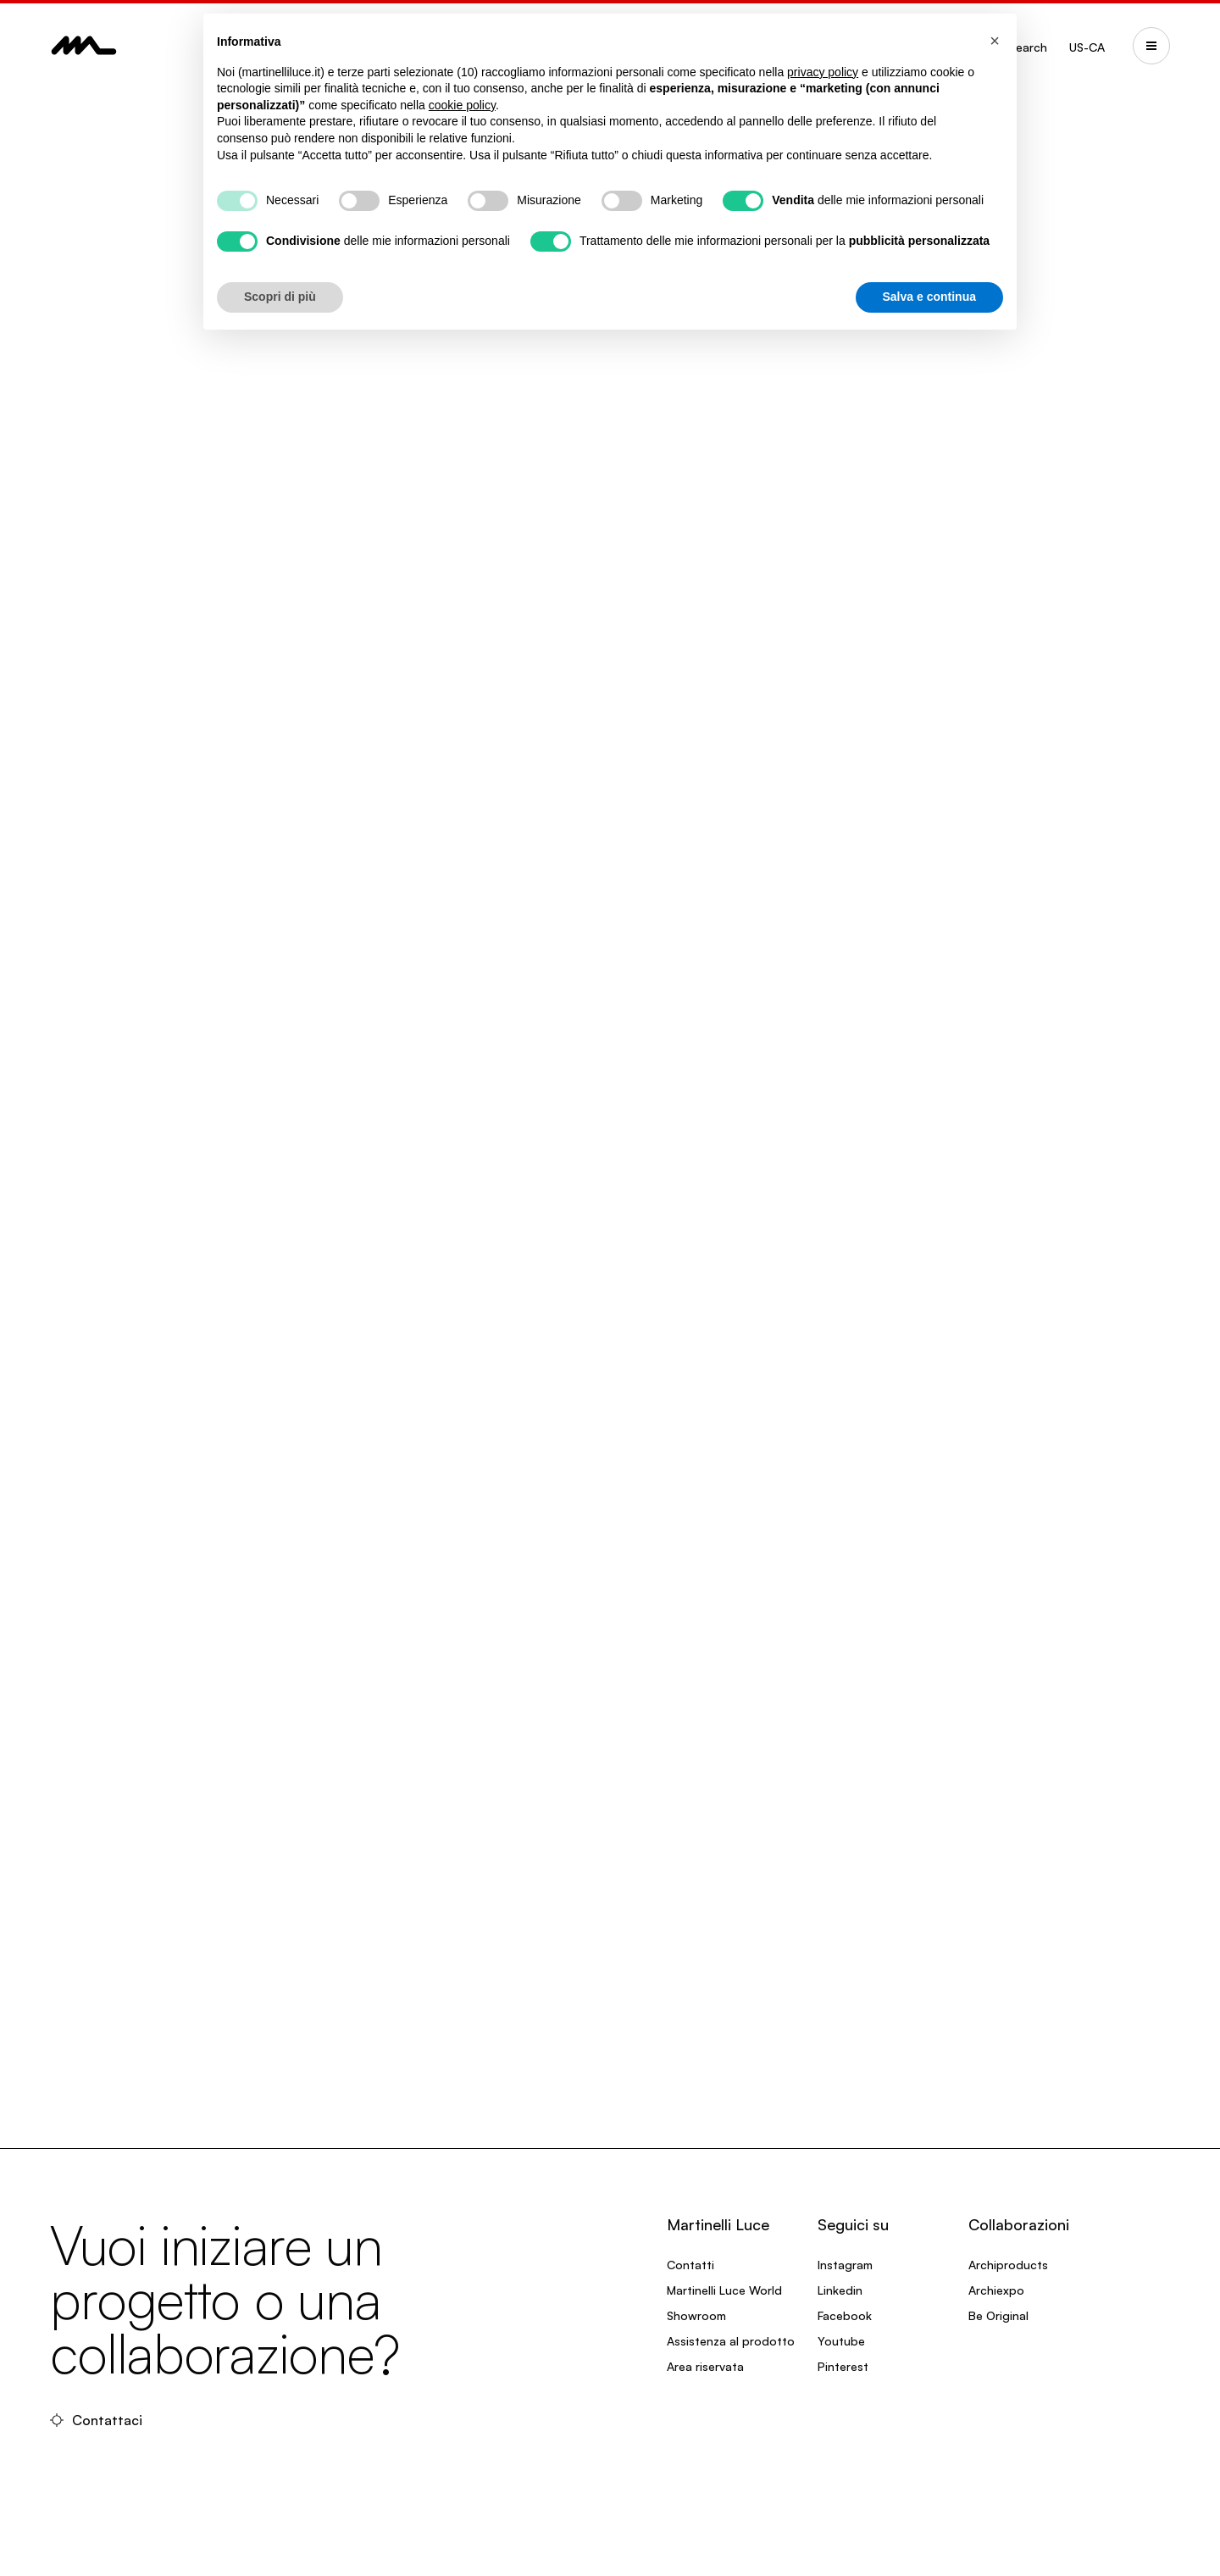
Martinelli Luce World (724, 2290)
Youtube (841, 2341)
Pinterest (843, 2366)
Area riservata (705, 2366)
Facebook (845, 2315)
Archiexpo (996, 2290)
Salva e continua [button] (929, 296)
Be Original (998, 2315)
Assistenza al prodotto (731, 2341)
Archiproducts (1008, 2264)
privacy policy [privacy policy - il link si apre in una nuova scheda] (822, 72)
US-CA (1087, 47)
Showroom (696, 2315)
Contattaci (96, 2420)
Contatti (690, 2264)
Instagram (845, 2264)
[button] (994, 40)
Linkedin (840, 2290)
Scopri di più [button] (280, 296)
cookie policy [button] (462, 105)
